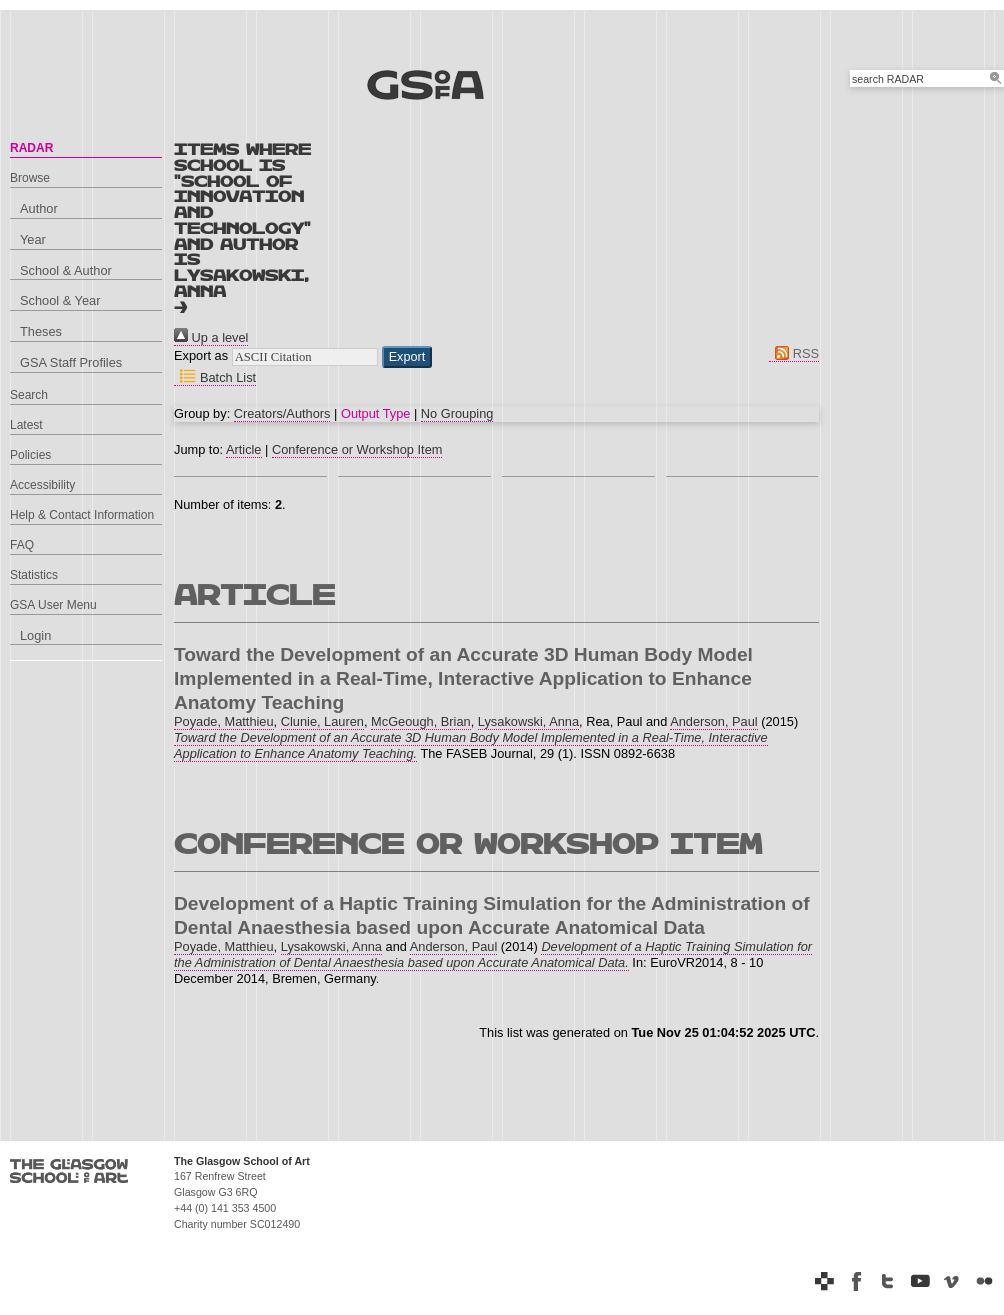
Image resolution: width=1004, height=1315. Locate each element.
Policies (30, 455)
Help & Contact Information (82, 515)
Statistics (34, 575)
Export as (201, 355)
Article (244, 449)
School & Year (60, 300)
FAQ (22, 545)
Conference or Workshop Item (357, 449)
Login (35, 635)
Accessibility (42, 485)
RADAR (31, 148)
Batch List (215, 377)
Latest (26, 425)
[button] (407, 357)
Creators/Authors (282, 413)
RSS (794, 353)
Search (29, 395)
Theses (41, 331)
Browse (30, 178)
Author (39, 208)
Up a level (211, 337)
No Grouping (457, 413)
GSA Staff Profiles (71, 362)
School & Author (66, 270)
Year (33, 239)
